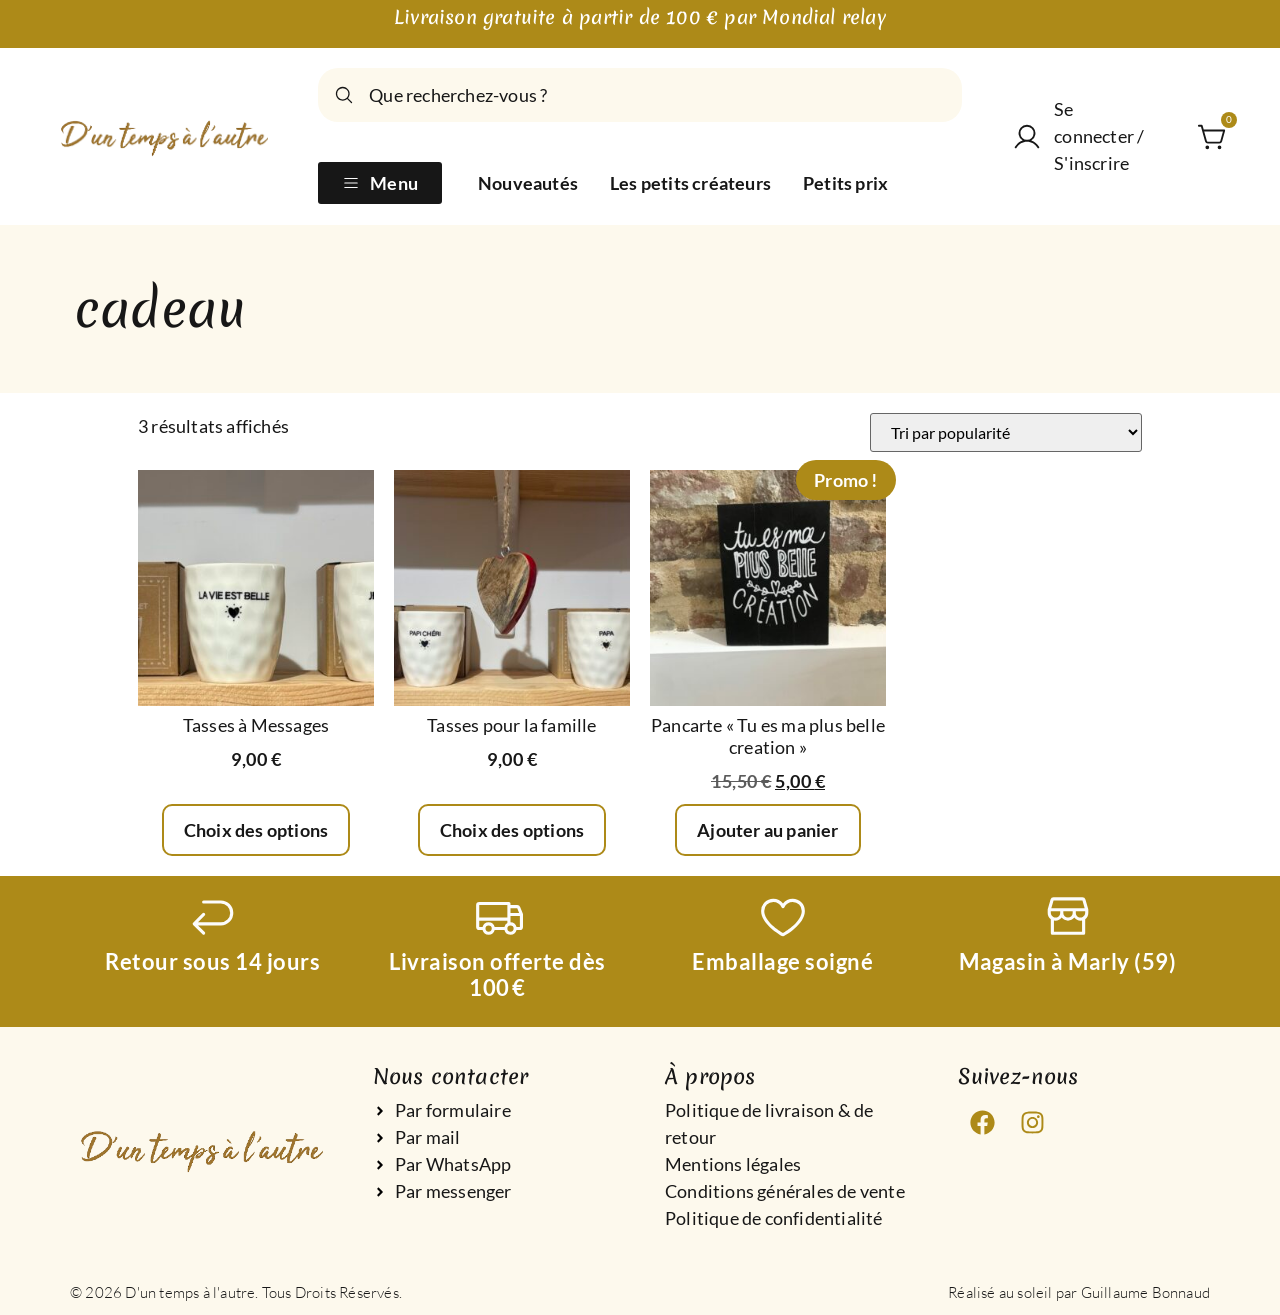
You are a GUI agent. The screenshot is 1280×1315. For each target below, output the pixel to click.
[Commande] (1006, 432)
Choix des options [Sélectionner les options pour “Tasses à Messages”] (256, 830)
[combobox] (639, 95)
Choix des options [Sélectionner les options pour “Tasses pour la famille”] (512, 830)
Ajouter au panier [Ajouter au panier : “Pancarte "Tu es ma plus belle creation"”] (767, 830)
